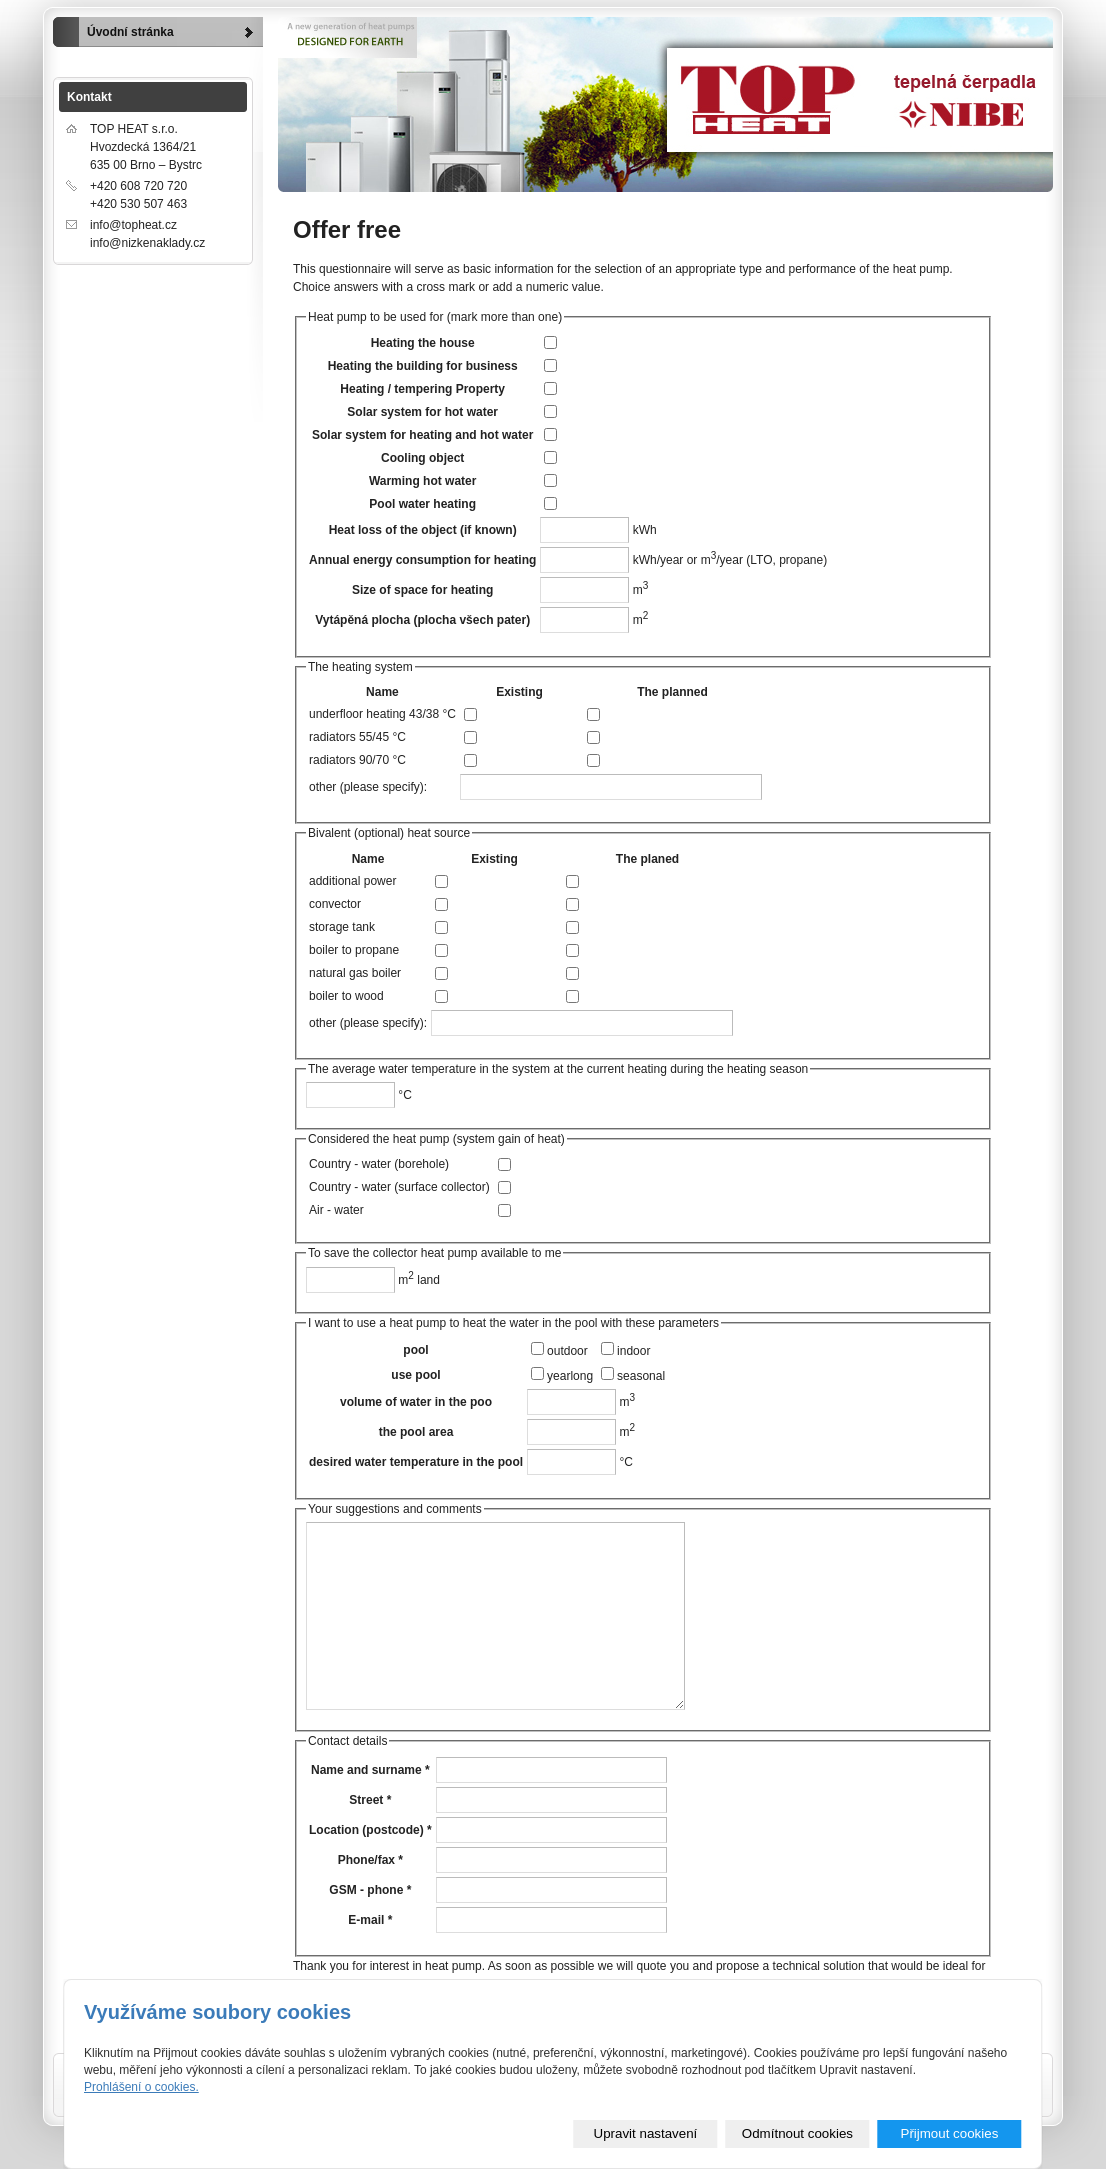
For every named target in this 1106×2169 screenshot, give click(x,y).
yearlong (570, 1376)
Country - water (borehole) (379, 1164)
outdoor (567, 1351)
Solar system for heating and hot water (422, 435)
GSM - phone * (370, 1890)
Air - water (336, 1210)
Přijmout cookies (950, 2133)
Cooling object (422, 458)
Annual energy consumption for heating (422, 560)
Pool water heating (422, 504)
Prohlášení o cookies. (141, 2087)
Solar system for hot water (422, 412)
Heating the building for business (423, 366)
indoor (633, 1351)
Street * (370, 1800)
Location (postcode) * (370, 1830)
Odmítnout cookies (797, 2133)
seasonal (641, 1376)
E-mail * (370, 1920)
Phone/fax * (370, 1860)
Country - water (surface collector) (399, 1187)
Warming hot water (423, 481)
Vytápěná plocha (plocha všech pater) (422, 620)
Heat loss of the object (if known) (423, 530)
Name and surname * (370, 1770)
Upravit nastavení (646, 2133)
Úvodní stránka (130, 32)
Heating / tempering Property (422, 389)
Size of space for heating (422, 590)
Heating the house (423, 343)
